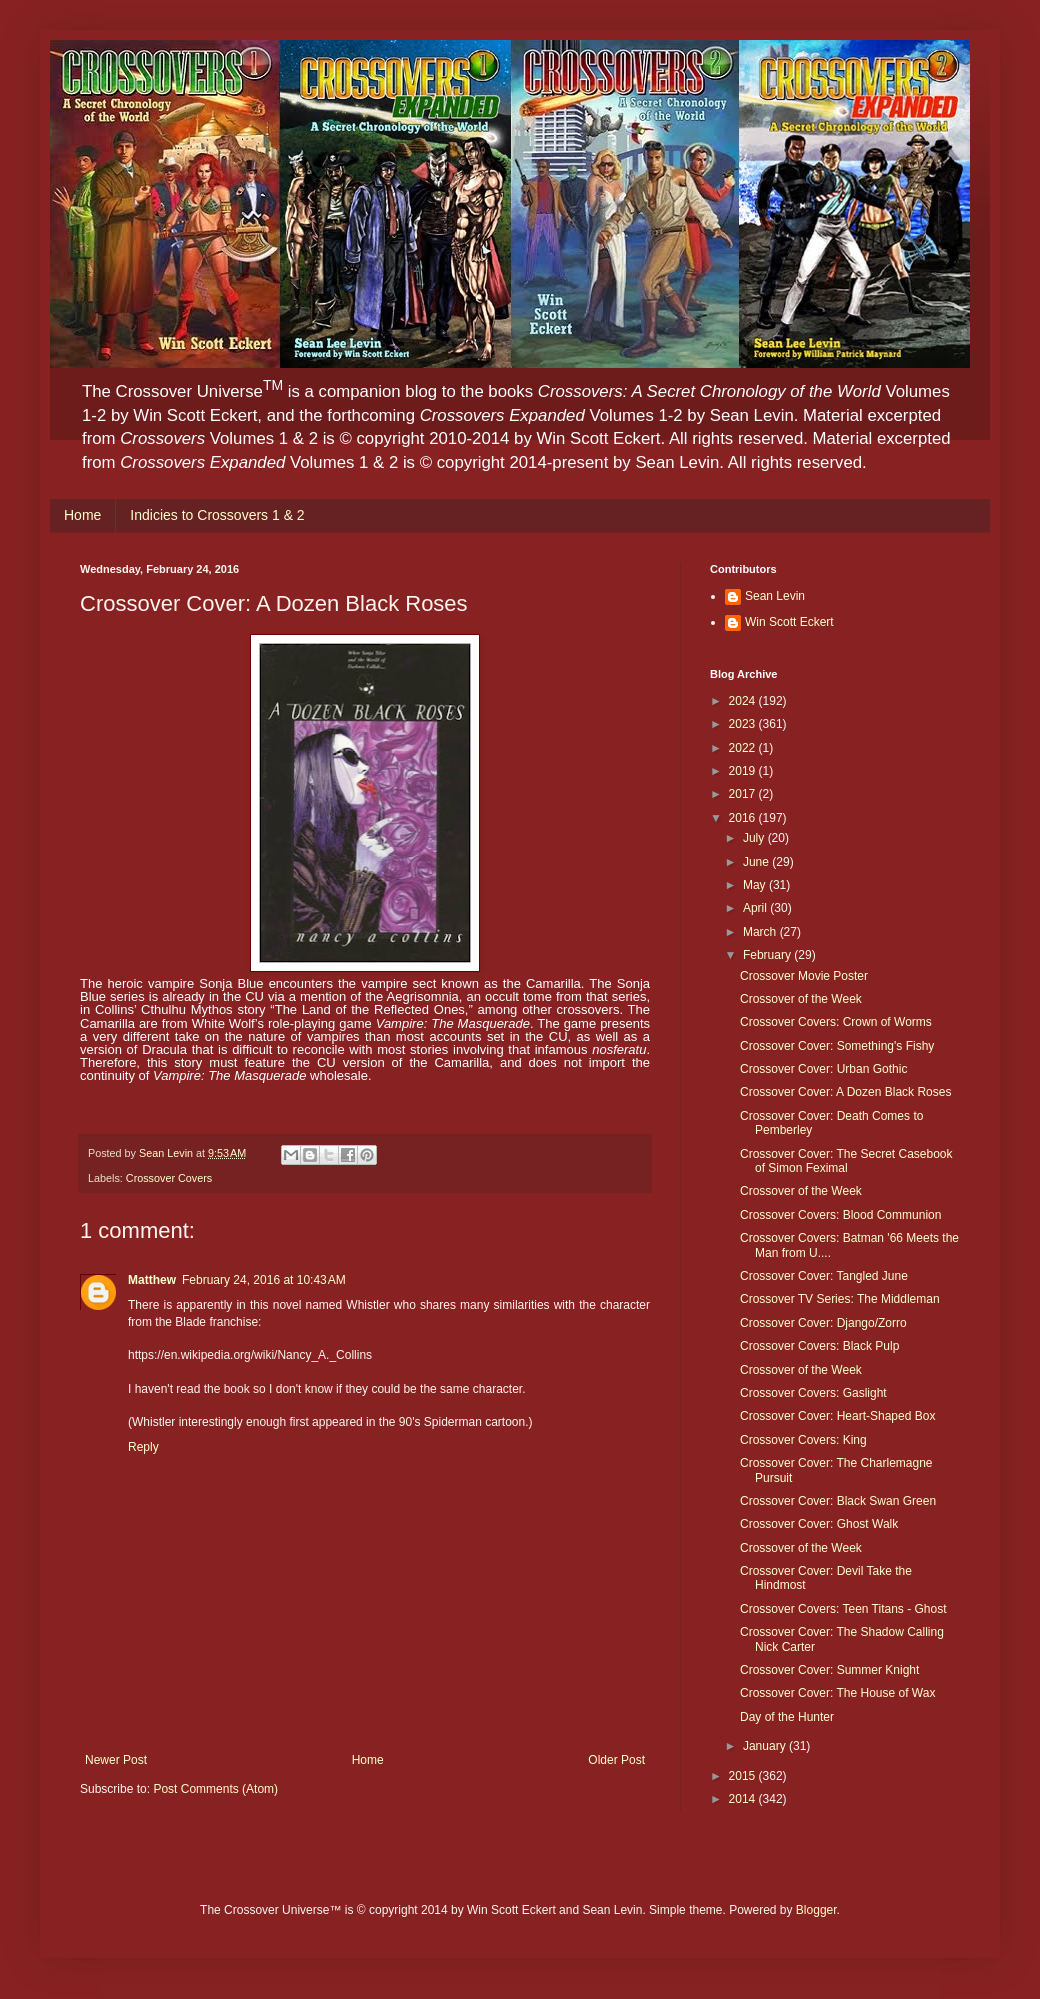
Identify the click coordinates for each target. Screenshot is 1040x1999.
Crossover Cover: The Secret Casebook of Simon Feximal (846, 1161)
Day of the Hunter (787, 1717)
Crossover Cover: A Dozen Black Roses (845, 1092)
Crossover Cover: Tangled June (824, 1276)
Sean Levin (775, 596)
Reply (143, 1447)
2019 (744, 771)
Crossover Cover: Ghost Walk (819, 1524)
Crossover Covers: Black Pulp (819, 1346)
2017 (744, 794)
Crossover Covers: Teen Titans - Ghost (843, 1609)
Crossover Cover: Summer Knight (829, 1670)
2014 (744, 1799)
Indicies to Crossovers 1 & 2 (217, 515)
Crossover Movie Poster (804, 976)
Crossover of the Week (801, 999)
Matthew (152, 1280)
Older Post (616, 1760)
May (756, 885)
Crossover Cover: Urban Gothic (823, 1069)
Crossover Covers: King (803, 1440)
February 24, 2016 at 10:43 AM (264, 1280)
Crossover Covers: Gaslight (813, 1393)
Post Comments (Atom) (215, 1789)
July (755, 838)
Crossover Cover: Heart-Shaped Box (837, 1416)
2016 (744, 818)
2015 (744, 1776)
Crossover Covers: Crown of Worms (836, 1022)
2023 (744, 724)
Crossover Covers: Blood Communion (840, 1215)
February (768, 955)
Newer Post (116, 1760)
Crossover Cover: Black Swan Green (838, 1501)
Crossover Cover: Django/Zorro (823, 1323)
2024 (744, 701)
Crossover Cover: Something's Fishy (837, 1046)
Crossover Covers (169, 1178)
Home (82, 515)
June (757, 862)
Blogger (816, 1910)
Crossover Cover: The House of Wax (837, 1693)
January (766, 1746)
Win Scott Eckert (789, 622)
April (756, 908)
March (761, 932)
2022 (744, 748)
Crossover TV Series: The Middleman (840, 1299)
